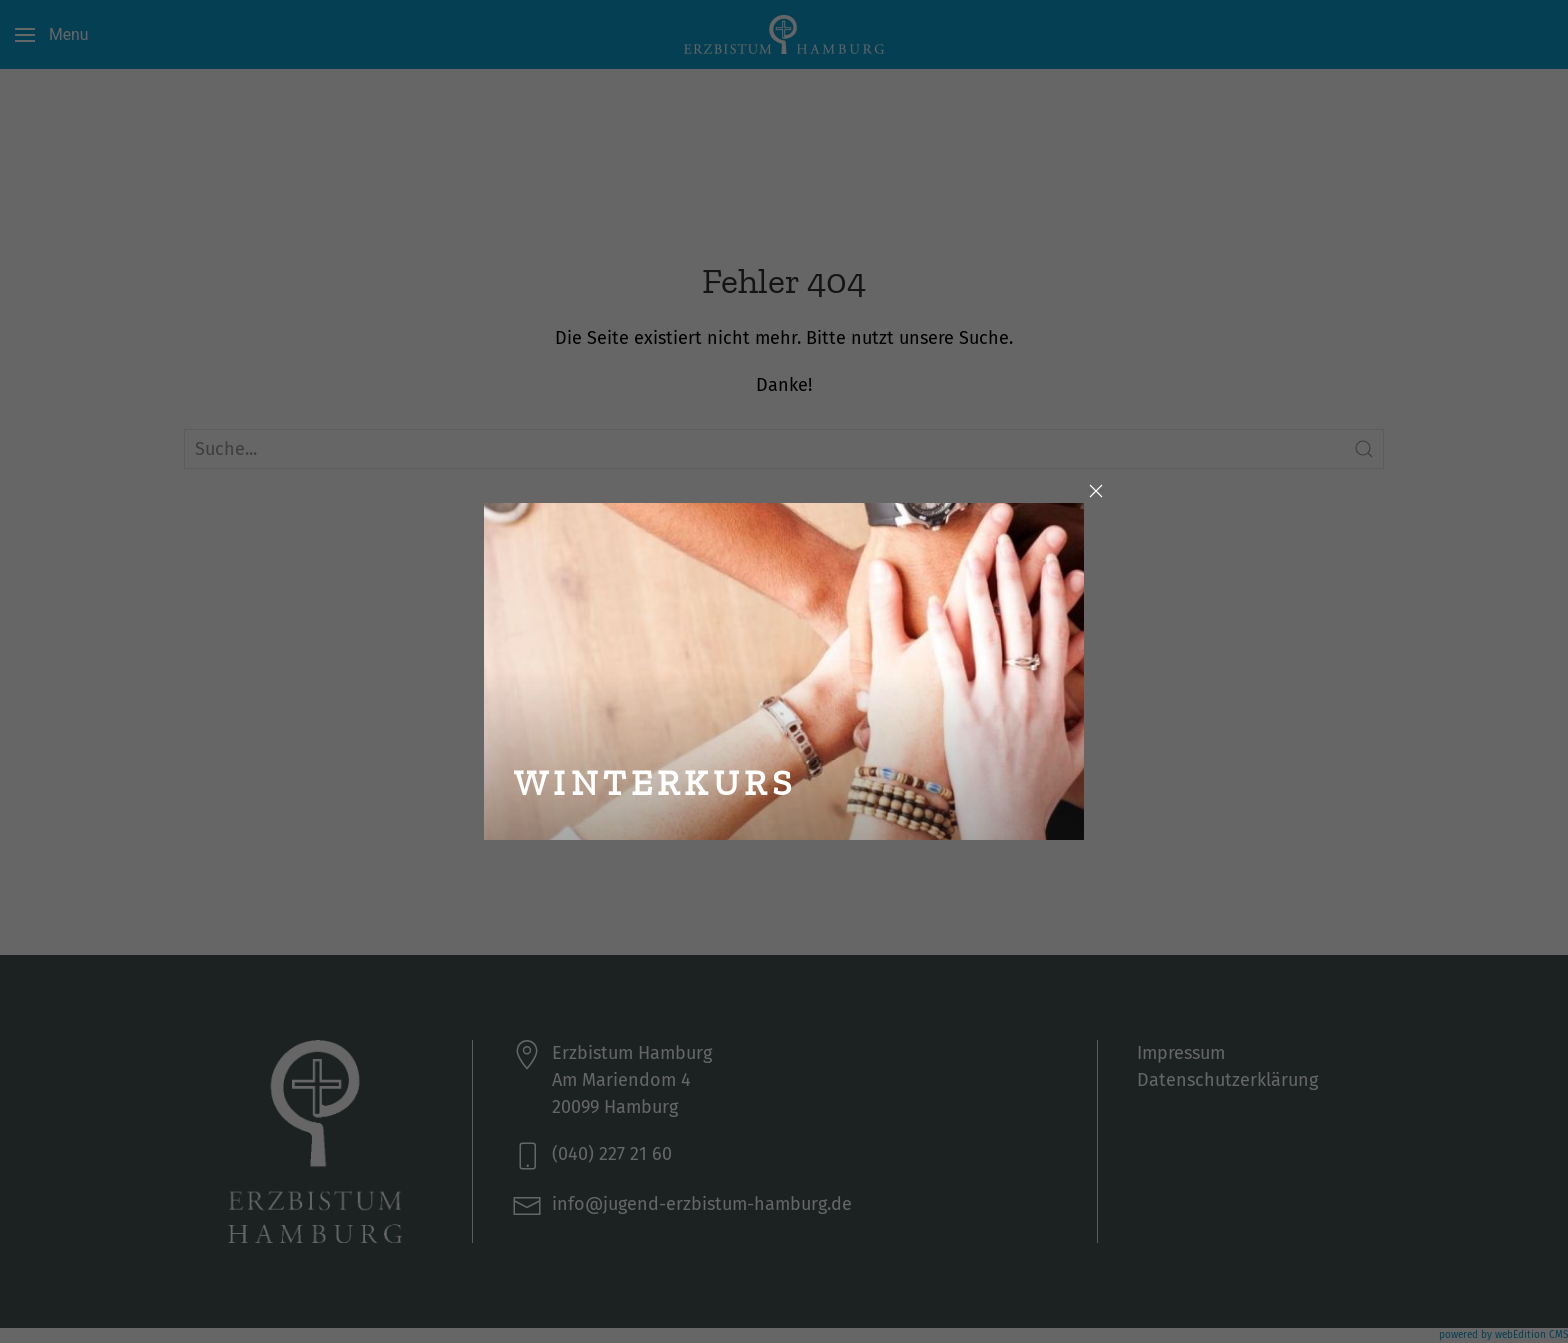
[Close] (1096, 491)
